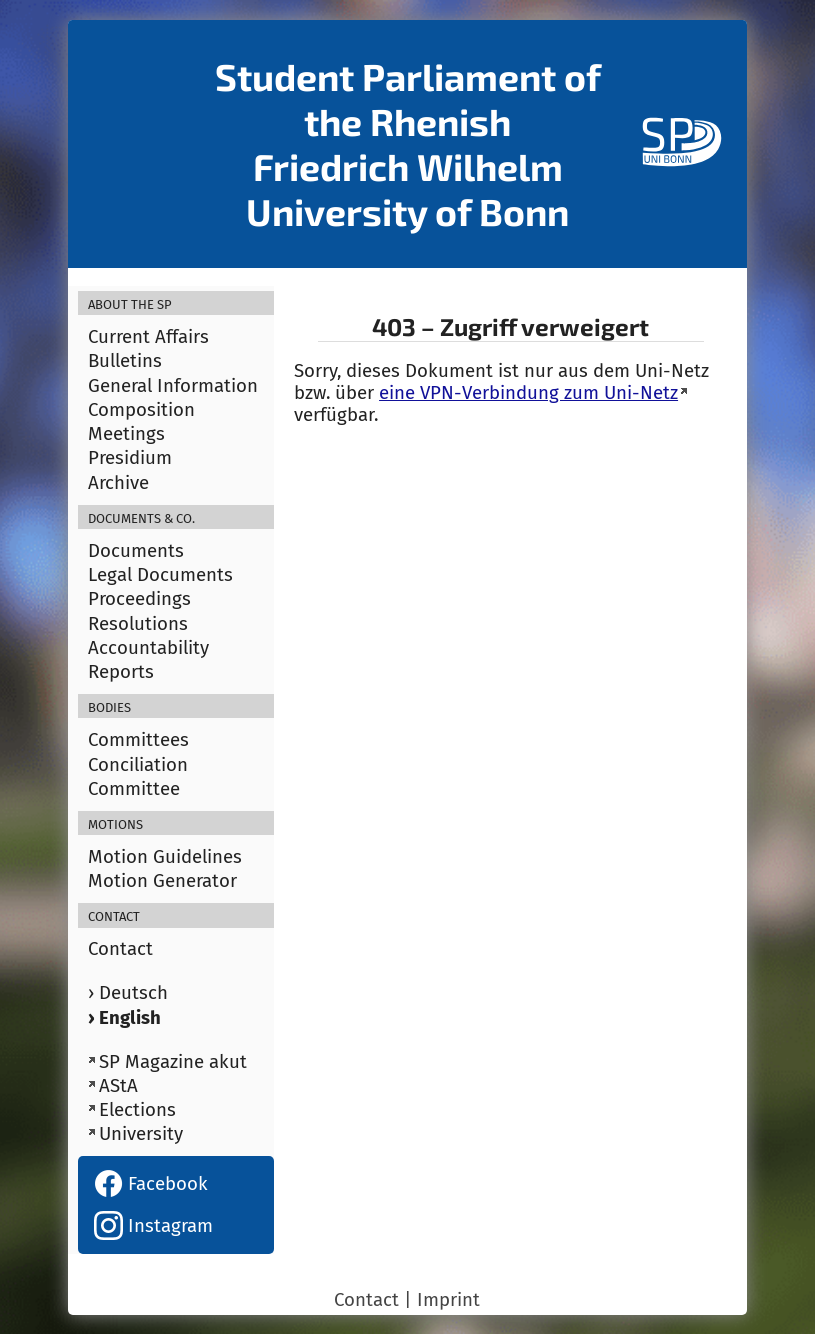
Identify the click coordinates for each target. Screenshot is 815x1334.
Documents (136, 551)
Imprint (448, 1300)
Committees (138, 740)
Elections (137, 1110)
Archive (118, 483)
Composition (141, 410)
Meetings (126, 434)
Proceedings (139, 599)
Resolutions (138, 624)
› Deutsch (128, 993)
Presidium (130, 458)
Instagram (153, 1226)
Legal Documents (160, 575)
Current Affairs (148, 337)
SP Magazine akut (173, 1062)
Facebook (151, 1184)
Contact (120, 949)
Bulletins (125, 361)
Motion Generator (162, 881)
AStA (118, 1086)
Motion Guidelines (165, 857)
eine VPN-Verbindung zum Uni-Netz (528, 393)
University (141, 1134)
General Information (173, 386)
